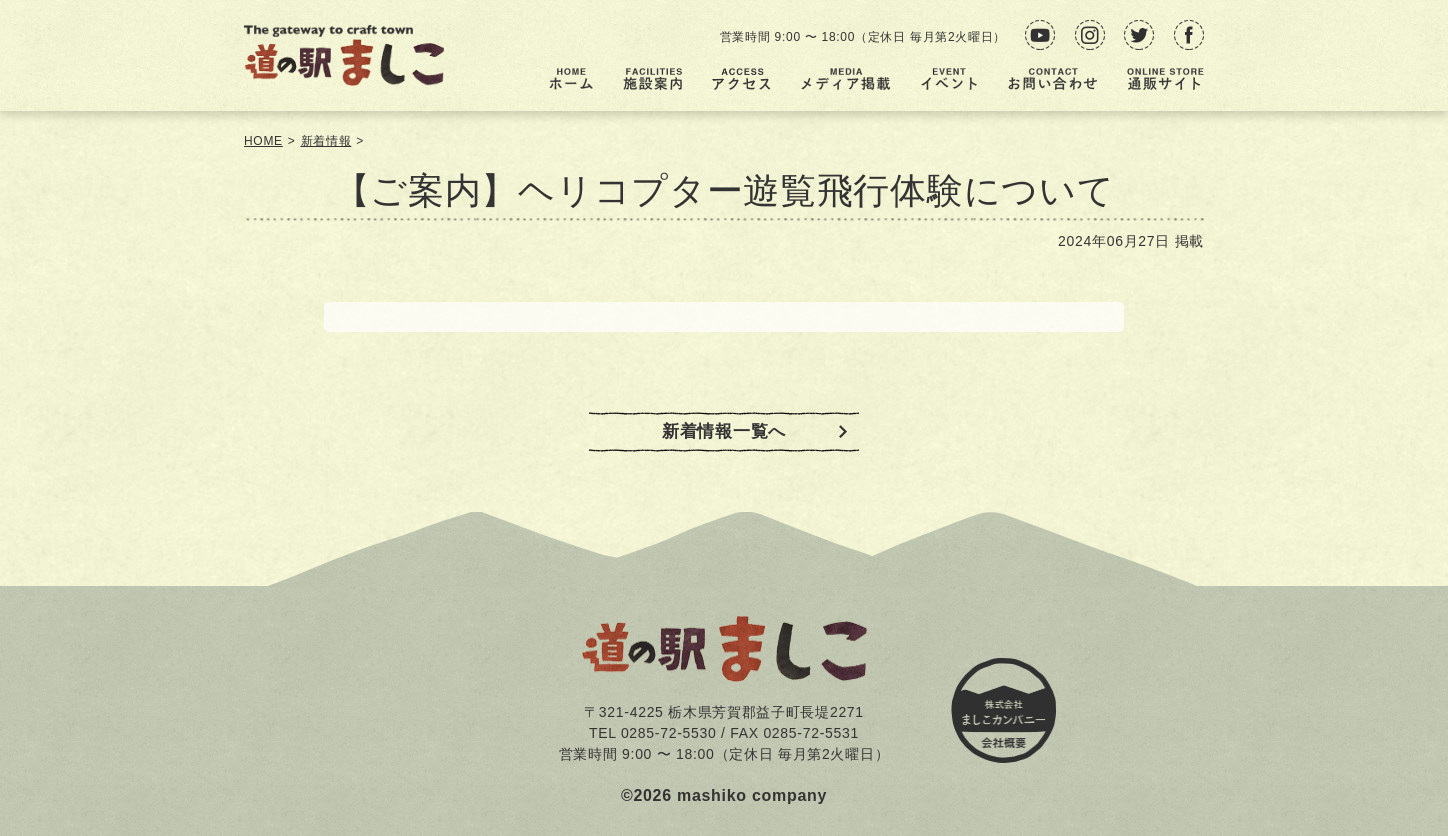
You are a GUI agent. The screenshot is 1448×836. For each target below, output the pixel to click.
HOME (263, 141)
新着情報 (326, 141)
